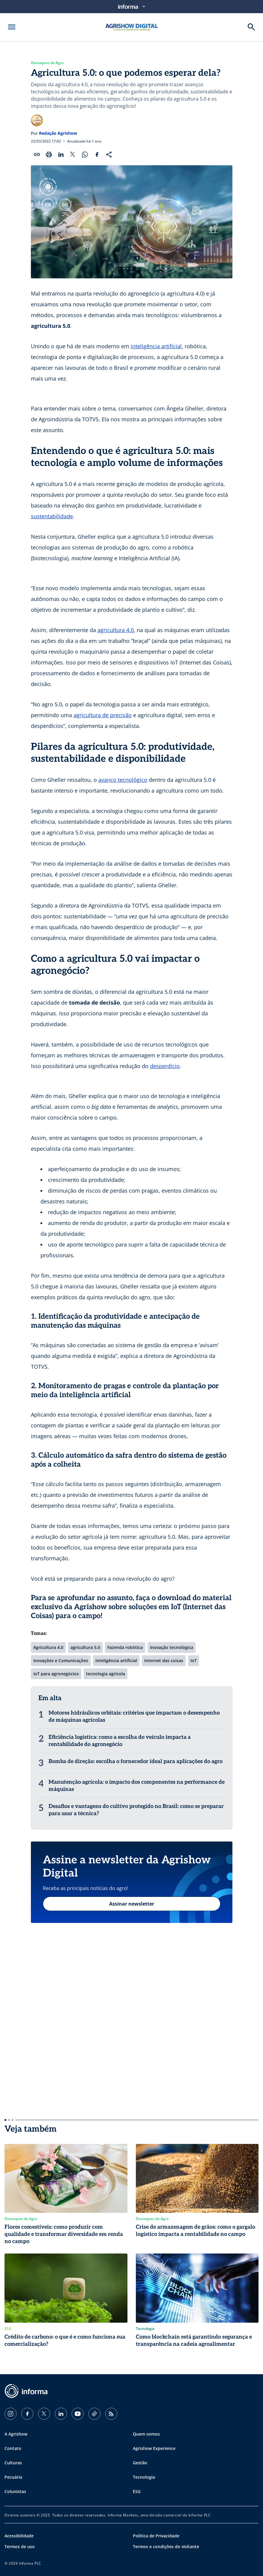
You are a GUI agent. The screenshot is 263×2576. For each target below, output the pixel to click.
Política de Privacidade (156, 2536)
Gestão (140, 2463)
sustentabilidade (52, 516)
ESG (137, 2491)
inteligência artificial (156, 346)
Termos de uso (19, 2546)
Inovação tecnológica (171, 1647)
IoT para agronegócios (56, 1674)
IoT (193, 1660)
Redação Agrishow (58, 133)
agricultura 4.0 (115, 630)
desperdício (165, 1066)
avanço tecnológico (122, 779)
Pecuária (13, 2477)
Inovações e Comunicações (60, 1660)
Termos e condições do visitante (166, 2546)
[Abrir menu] (11, 27)
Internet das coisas (163, 1660)
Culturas (13, 2463)
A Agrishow (15, 2434)
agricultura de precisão (102, 715)
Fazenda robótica (125, 1647)
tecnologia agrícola (105, 1674)
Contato (12, 2448)
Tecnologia (144, 2477)
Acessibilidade (19, 2536)
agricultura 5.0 (85, 1647)
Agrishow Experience (154, 2448)
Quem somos (146, 2434)
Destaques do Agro (47, 62)
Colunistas (15, 2491)
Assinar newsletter (131, 1903)
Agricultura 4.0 (48, 1647)
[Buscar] (251, 27)
